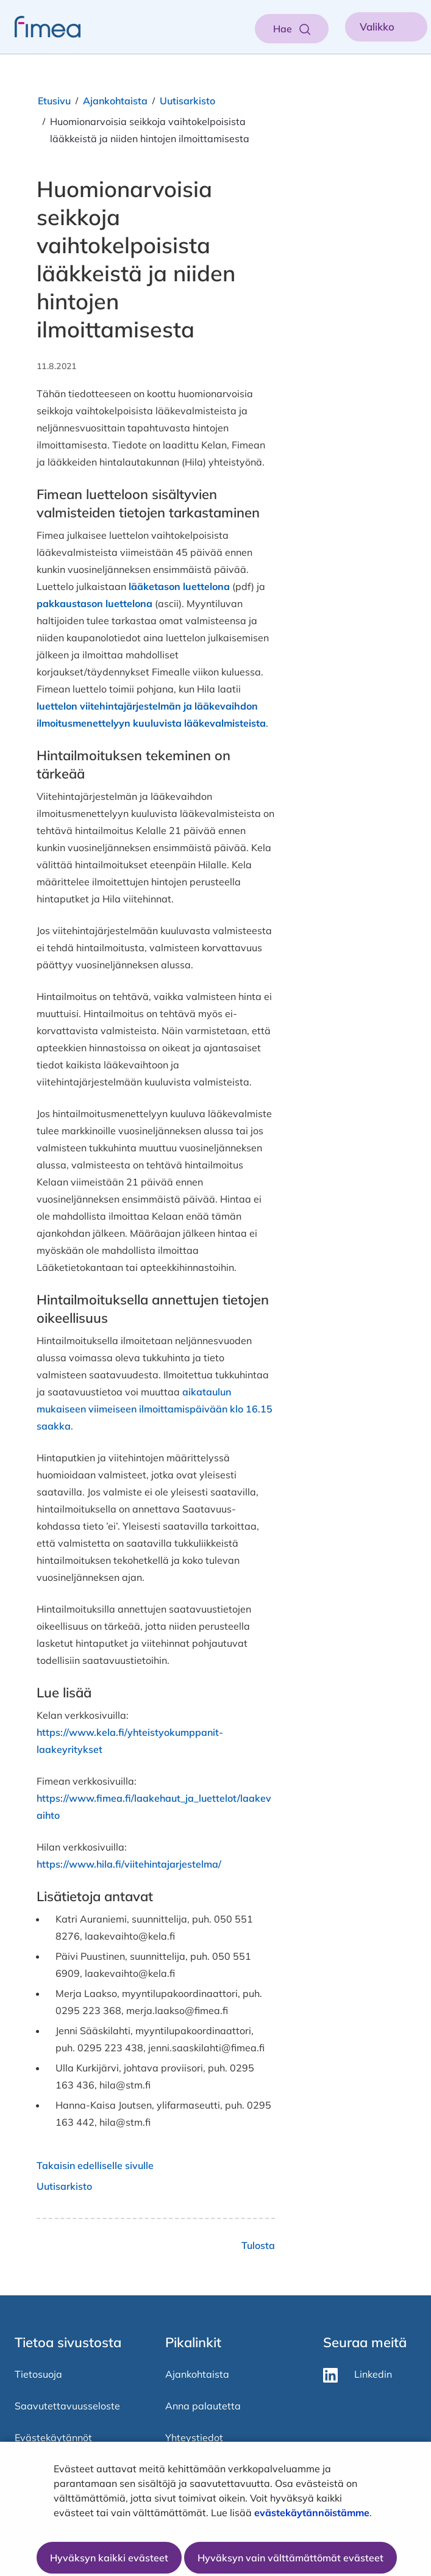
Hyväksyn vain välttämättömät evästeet (290, 2558)
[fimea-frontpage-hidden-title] (40, 27)
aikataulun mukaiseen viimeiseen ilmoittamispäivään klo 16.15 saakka (154, 1409)
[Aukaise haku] (292, 28)
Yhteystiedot (194, 2437)
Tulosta (258, 2245)
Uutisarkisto (187, 101)
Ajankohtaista (115, 101)
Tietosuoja (38, 2374)
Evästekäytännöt (53, 2437)
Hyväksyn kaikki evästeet (109, 2558)
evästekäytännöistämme (311, 2512)
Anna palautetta (203, 2406)
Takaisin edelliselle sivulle (95, 2165)
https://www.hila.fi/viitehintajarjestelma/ (129, 1864)
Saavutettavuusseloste (67, 2406)
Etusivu (54, 101)
